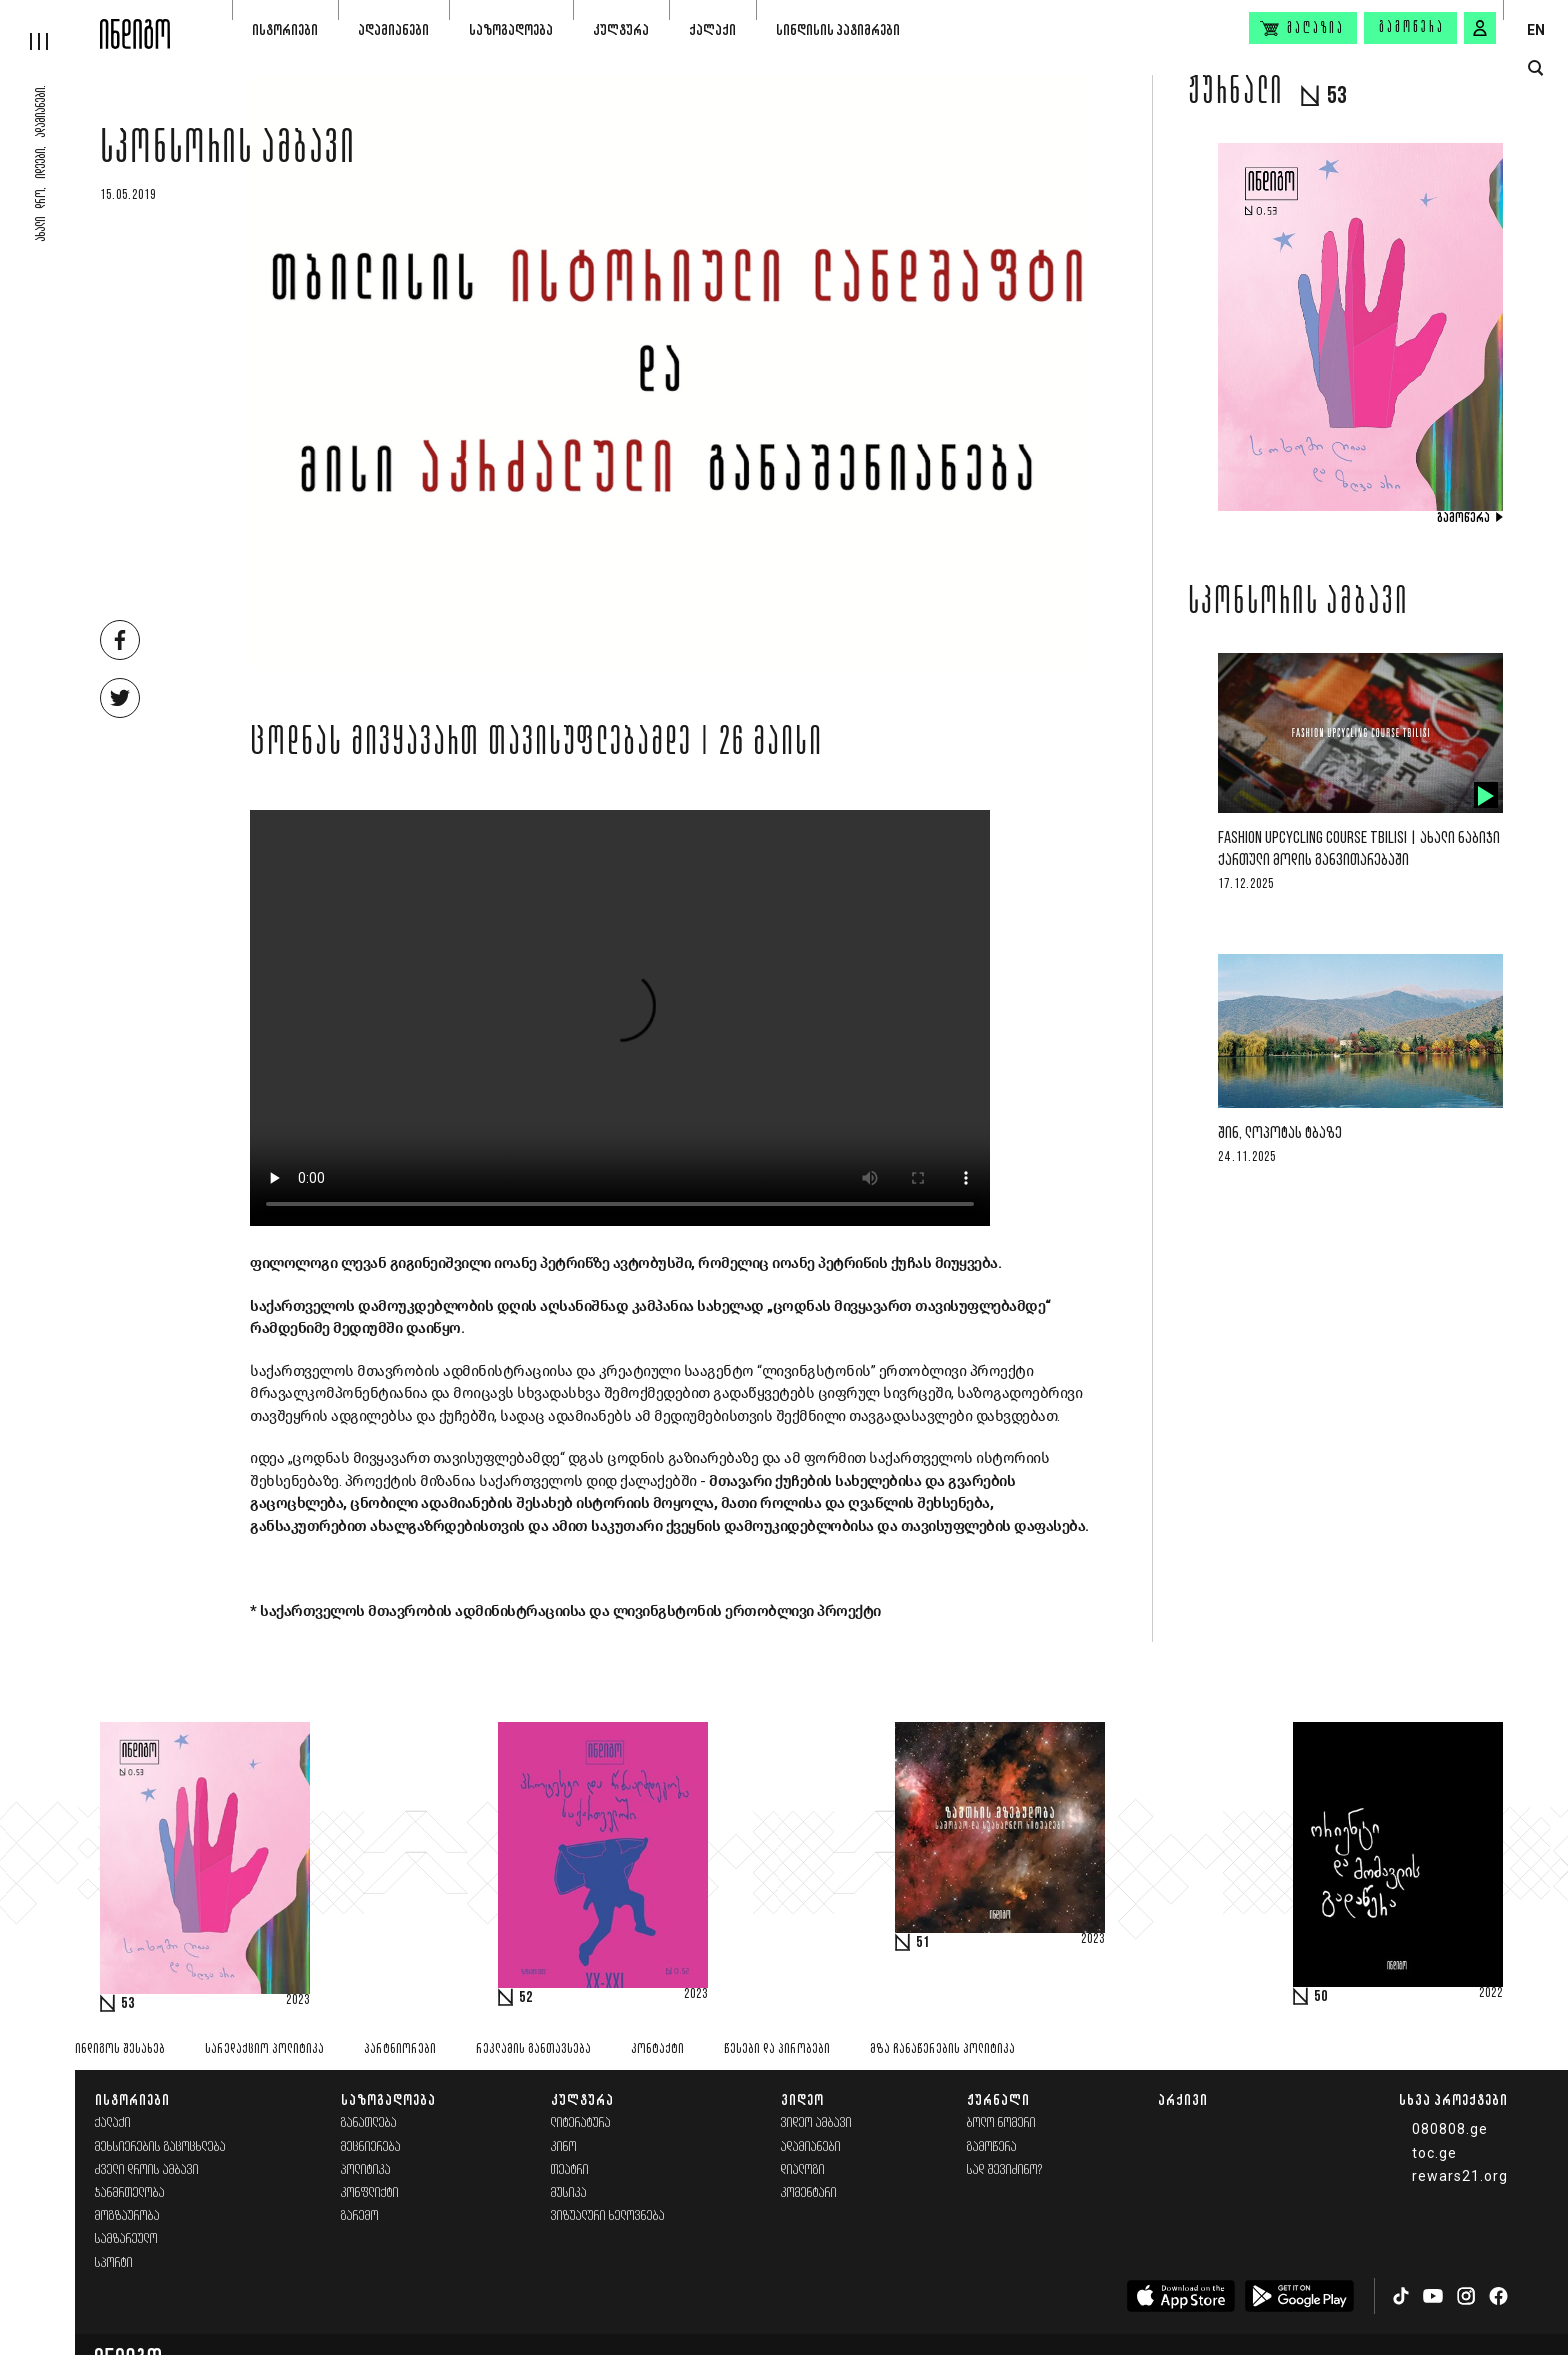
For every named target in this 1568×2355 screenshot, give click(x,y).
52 (526, 1998)
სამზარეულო (126, 2239)
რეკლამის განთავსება (533, 2049)
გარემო (360, 2216)
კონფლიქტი (370, 2193)
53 (128, 2004)
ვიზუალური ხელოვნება (608, 2216)
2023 (298, 2001)
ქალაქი (712, 29)
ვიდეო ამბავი (816, 2123)
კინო (564, 2147)
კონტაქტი (657, 2049)
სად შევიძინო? (1005, 2170)
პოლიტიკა (366, 2170)
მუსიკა (569, 2193)
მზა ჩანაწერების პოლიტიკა (942, 2049)
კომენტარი (809, 2193)
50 (1321, 1997)
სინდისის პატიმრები (838, 29)
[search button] (1535, 68)
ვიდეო (802, 2099)
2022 (1491, 1994)
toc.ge (1434, 2153)
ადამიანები (393, 29)
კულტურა (621, 29)
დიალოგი (803, 2170)
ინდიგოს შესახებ (120, 2049)
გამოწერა (1412, 28)
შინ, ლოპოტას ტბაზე (1280, 1133)
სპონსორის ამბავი (228, 152)
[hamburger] (50, 25)
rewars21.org (1460, 2176)
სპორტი (114, 2263)
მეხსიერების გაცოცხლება (160, 2147)
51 (923, 1943)
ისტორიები (285, 29)
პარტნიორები (400, 2049)
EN (1536, 30)
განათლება (369, 2123)
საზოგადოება (511, 29)
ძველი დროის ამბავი (147, 2170)
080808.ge (1450, 2129)
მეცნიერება (371, 2147)
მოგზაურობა (127, 2216)
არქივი (1183, 2099)
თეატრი (570, 2170)
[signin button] (1480, 28)
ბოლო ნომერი (1001, 2123)
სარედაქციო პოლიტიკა (264, 2049)
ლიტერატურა (581, 2123)
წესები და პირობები (777, 2049)
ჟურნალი (998, 2099)
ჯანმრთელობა (130, 2193)
